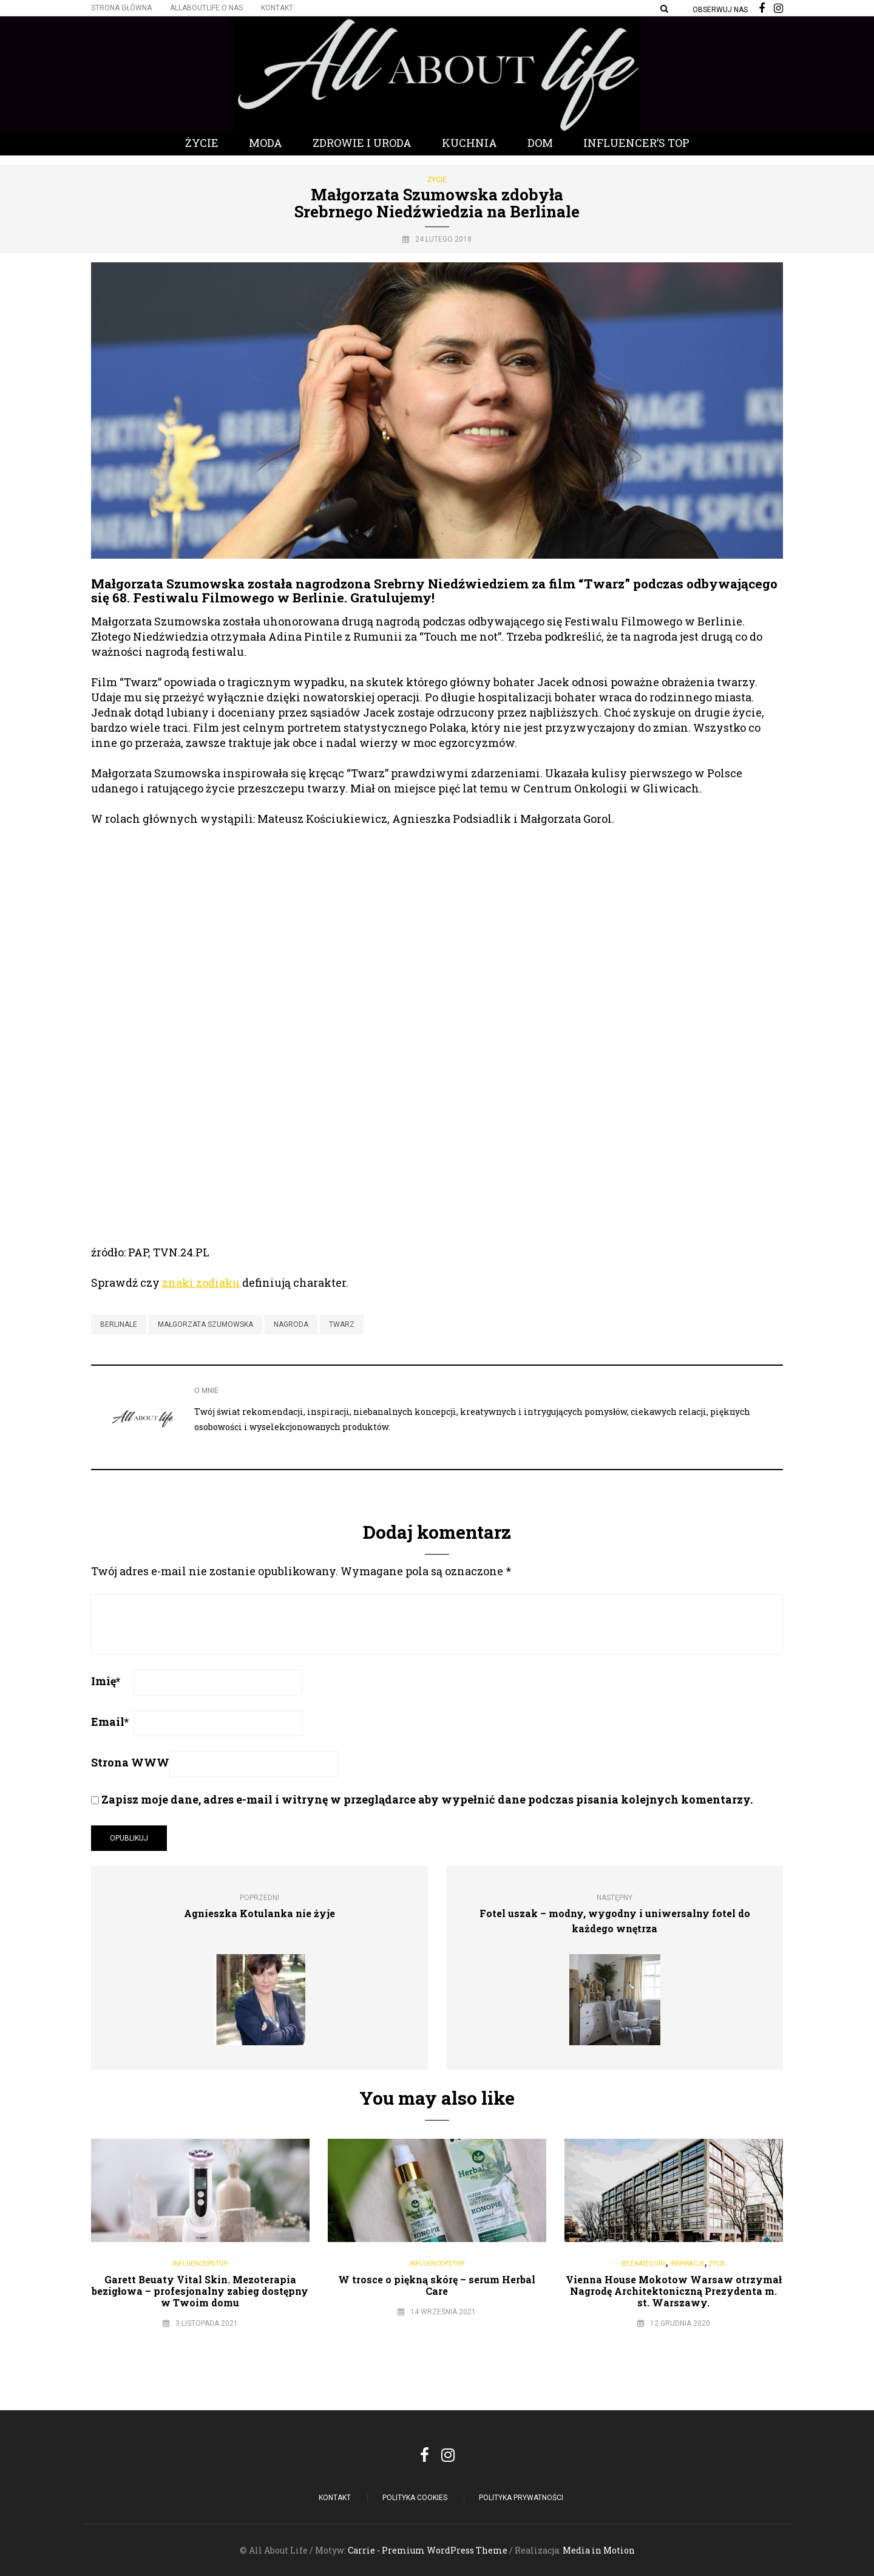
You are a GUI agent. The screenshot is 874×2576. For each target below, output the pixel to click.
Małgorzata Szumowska (205, 1324)
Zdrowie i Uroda (362, 142)
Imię (105, 1681)
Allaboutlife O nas (206, 8)
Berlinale (118, 1324)
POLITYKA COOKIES (414, 2497)
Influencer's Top (200, 2263)
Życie (201, 142)
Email (110, 1721)
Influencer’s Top (636, 142)
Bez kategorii (644, 2263)
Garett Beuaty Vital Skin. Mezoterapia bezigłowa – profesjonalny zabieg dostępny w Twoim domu (200, 2291)
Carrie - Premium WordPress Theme (427, 2550)
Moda (265, 142)
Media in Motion (599, 2550)
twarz (341, 1324)
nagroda (291, 1324)
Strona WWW (130, 1762)
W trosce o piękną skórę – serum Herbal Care (436, 2285)
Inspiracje (687, 2263)
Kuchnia (469, 142)
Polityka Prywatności (521, 2497)
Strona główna (121, 8)
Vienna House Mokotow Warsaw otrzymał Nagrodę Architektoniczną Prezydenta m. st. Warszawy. (674, 2291)
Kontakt (277, 8)
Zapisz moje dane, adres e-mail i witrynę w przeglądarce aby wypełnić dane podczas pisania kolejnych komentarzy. (427, 1799)
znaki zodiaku (201, 1282)
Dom (540, 142)
